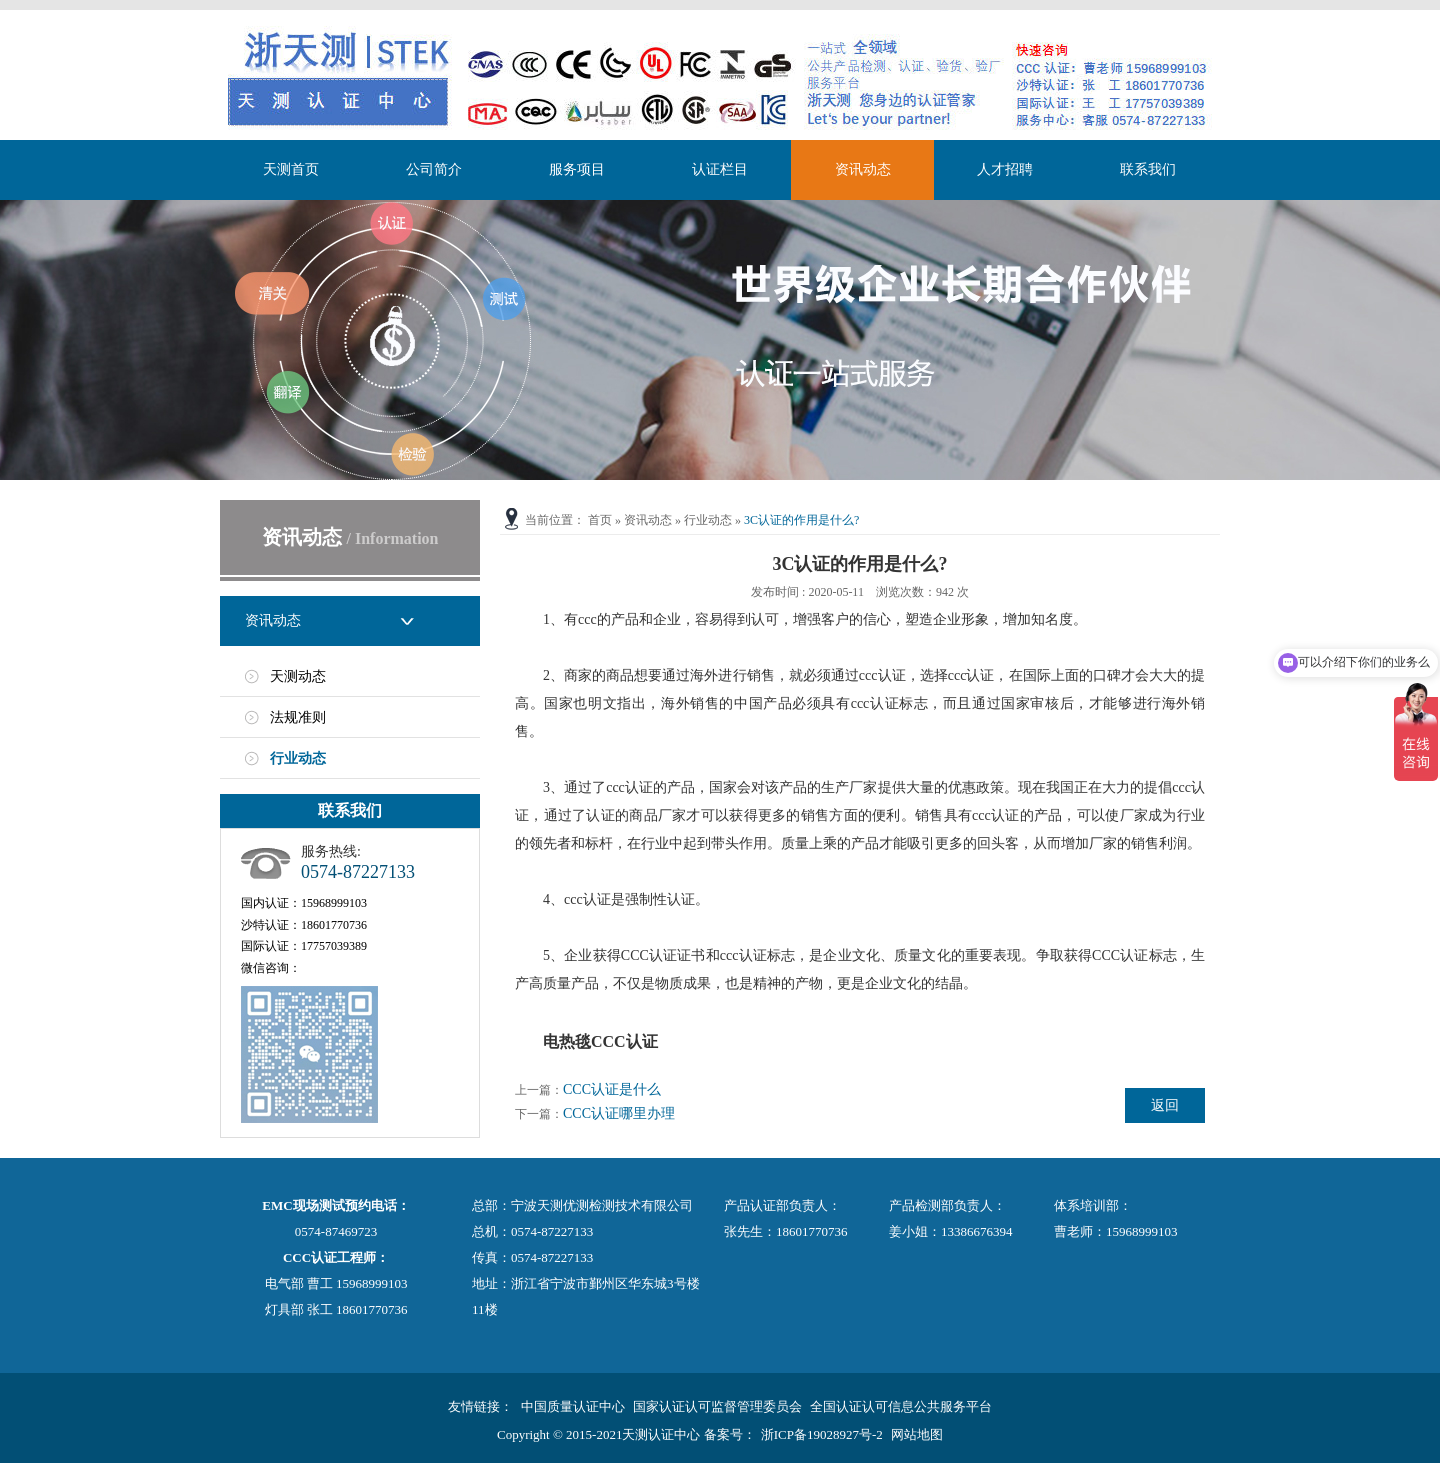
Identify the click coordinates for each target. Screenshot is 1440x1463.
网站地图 (917, 1434)
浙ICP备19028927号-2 (822, 1434)
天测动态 (298, 676)
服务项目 (577, 169)
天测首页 (291, 169)
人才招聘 (1005, 169)
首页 (600, 520)
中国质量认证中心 (573, 1406)
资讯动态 (863, 169)
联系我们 (1148, 169)
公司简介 (434, 169)
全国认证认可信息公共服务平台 (901, 1406)
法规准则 (298, 717)
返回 (1165, 1105)
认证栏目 (720, 169)
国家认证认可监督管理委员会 (717, 1406)
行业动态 (298, 758)
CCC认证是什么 (612, 1089)
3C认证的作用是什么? (801, 520)
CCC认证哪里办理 (619, 1113)
